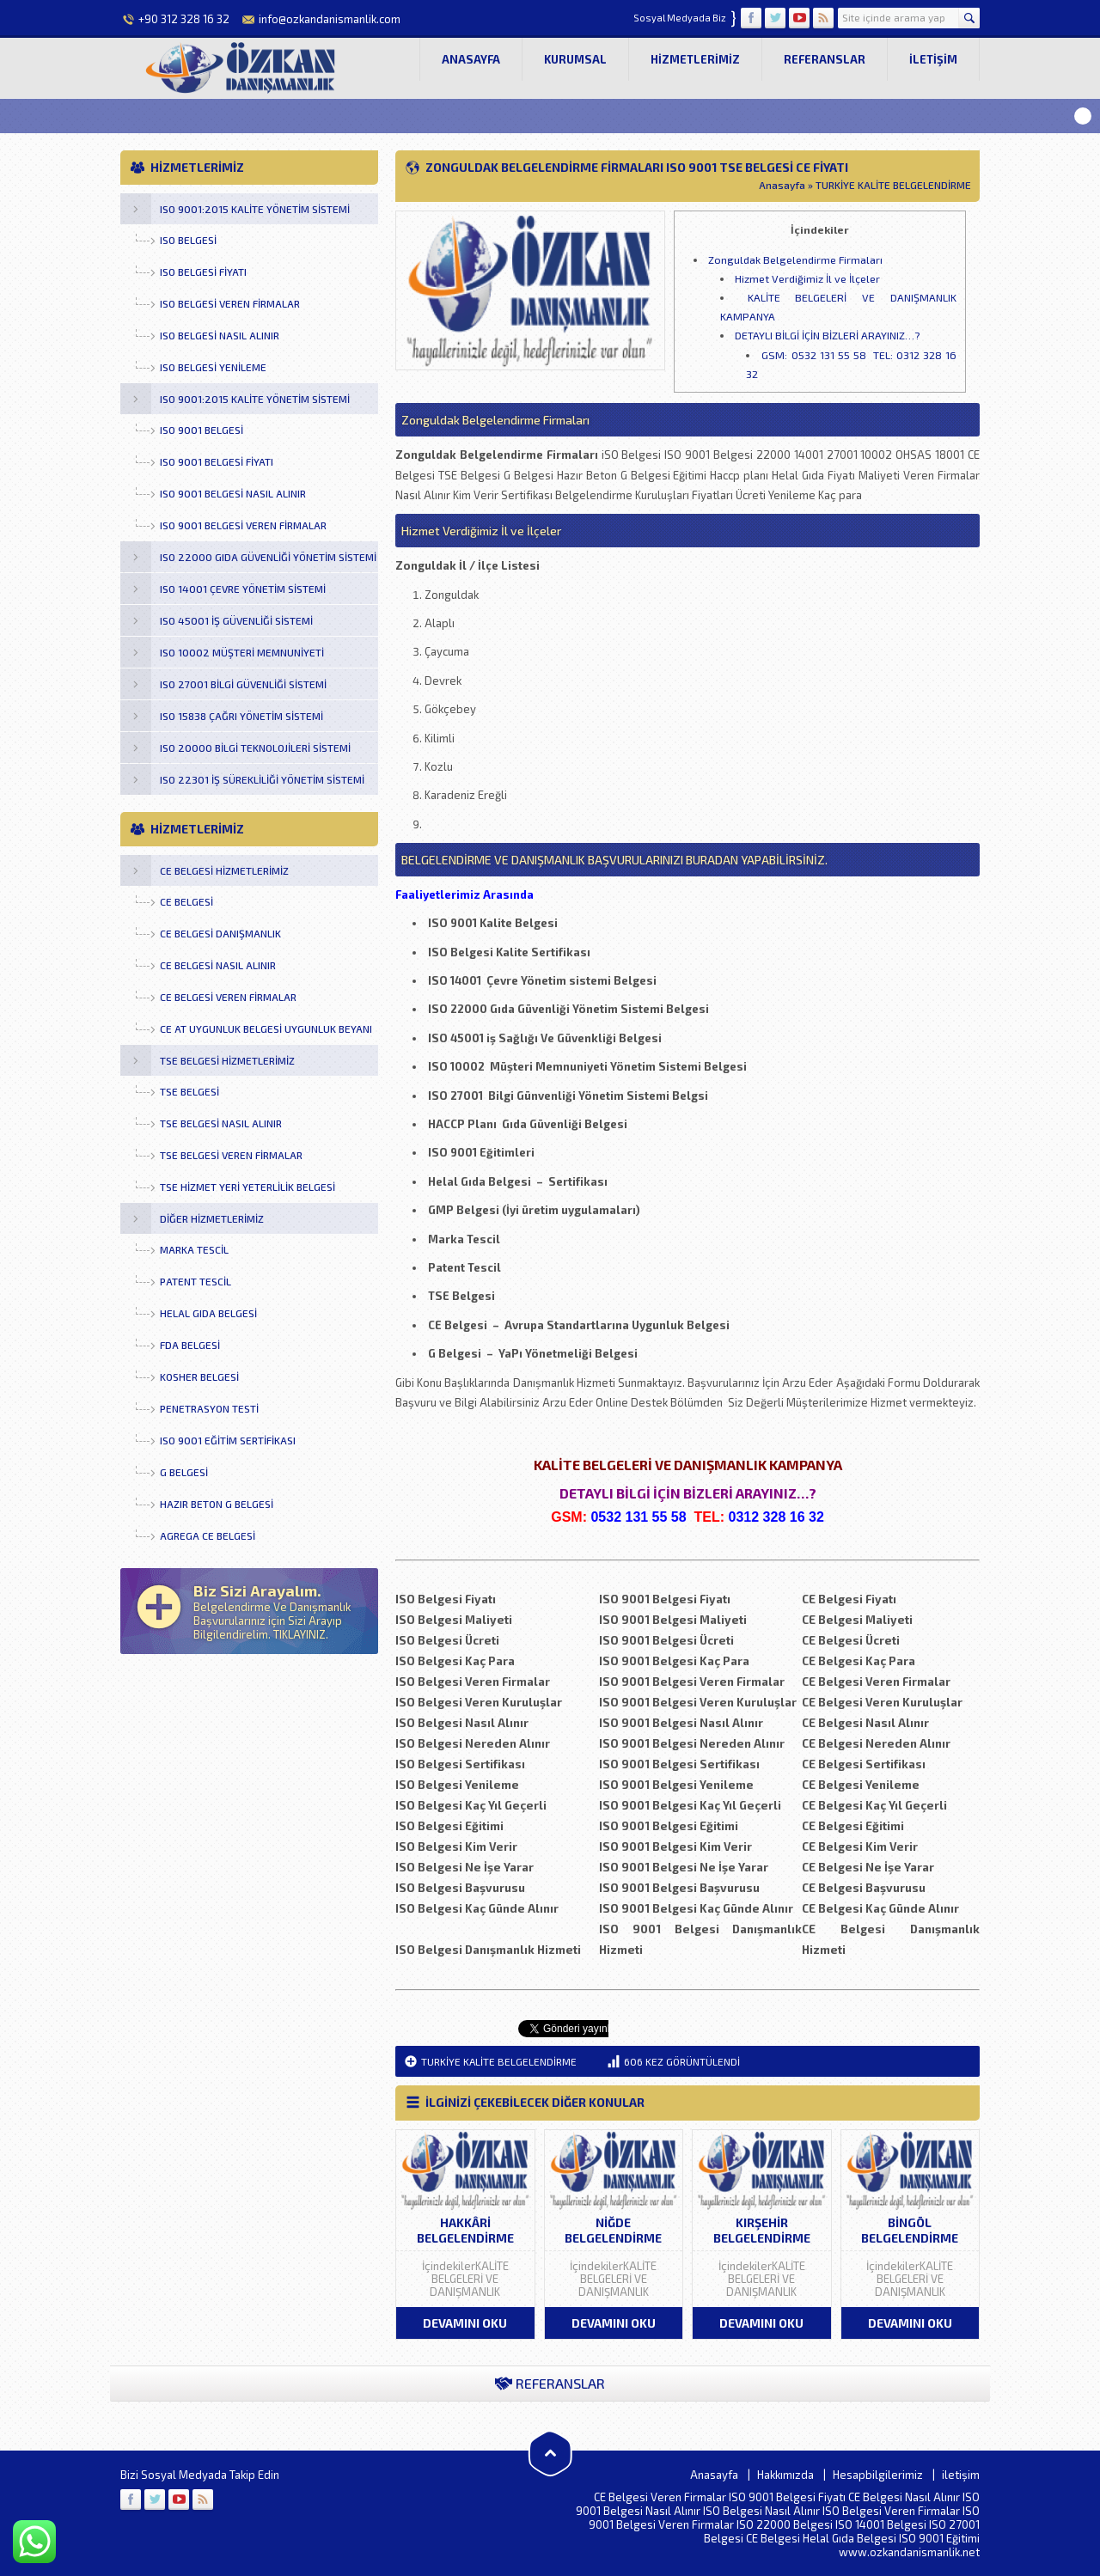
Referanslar (824, 59)
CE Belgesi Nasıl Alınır (904, 2497)
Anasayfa (471, 59)
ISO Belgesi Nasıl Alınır (761, 2511)
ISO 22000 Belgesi (784, 2524)
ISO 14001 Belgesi (880, 2524)
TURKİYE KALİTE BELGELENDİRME (893, 185)
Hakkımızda (785, 2474)
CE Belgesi (773, 2538)
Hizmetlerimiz (695, 59)
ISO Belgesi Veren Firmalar (891, 2511)
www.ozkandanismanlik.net (909, 2552)
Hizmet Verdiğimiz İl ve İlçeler (807, 278)
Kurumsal (575, 59)
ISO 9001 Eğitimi (939, 2538)
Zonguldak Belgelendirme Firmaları (795, 259)
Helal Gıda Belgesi (849, 2538)
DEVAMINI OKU (465, 2323)
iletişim (933, 59)
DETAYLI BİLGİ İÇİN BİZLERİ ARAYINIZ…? (827, 335)
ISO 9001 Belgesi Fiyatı (787, 2497)
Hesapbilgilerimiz (878, 2474)
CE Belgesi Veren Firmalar (660, 2497)
